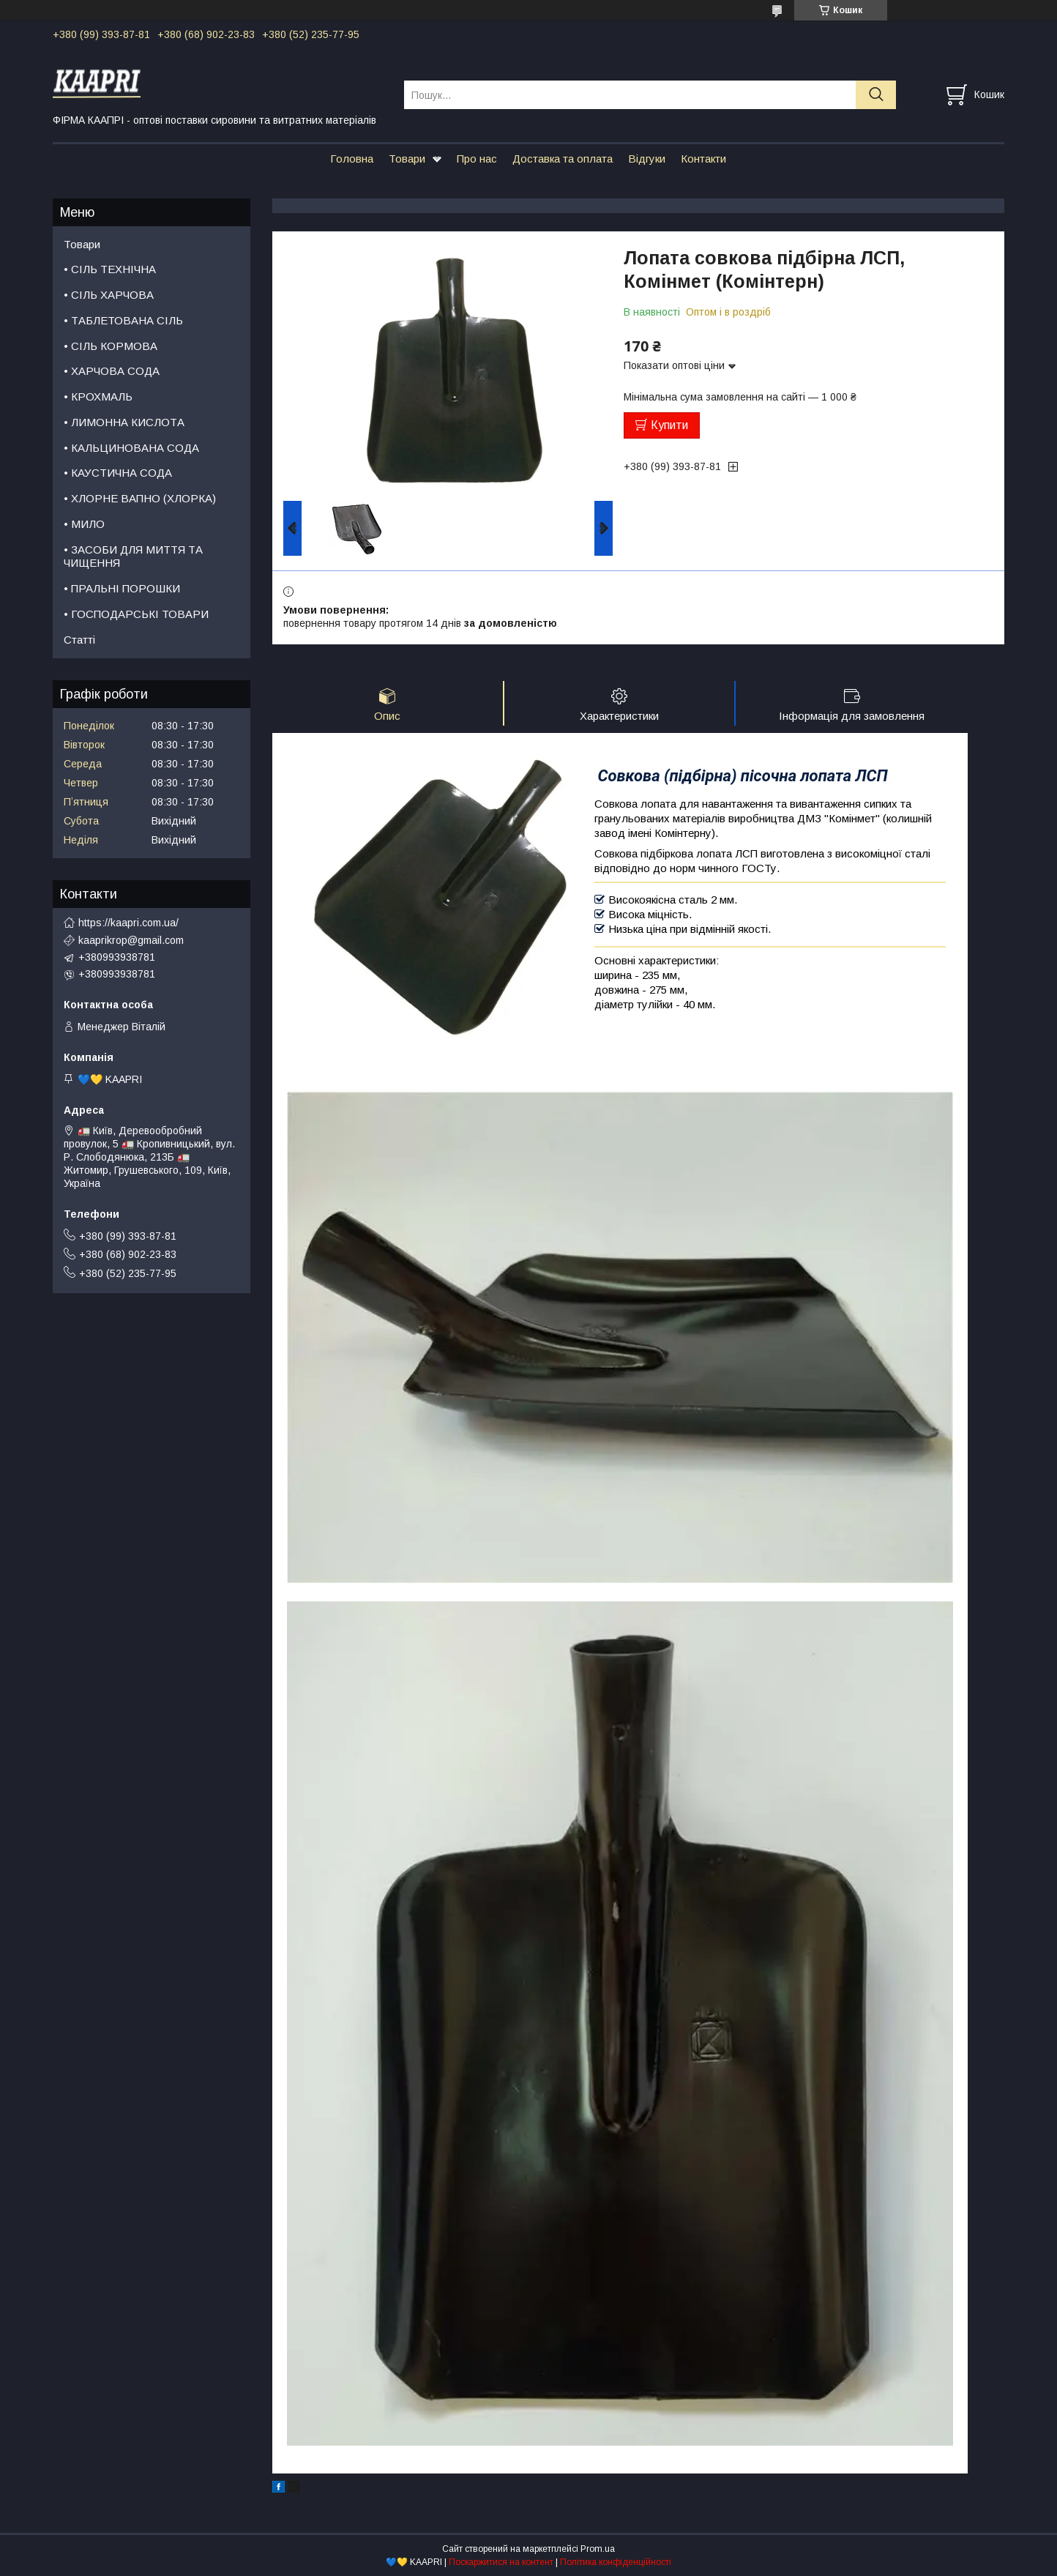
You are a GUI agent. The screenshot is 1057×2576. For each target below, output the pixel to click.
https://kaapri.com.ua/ (128, 922)
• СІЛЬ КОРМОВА (110, 346)
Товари (407, 158)
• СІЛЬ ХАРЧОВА (109, 295)
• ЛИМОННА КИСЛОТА (124, 422)
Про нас (477, 158)
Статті (79, 639)
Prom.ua (597, 2549)
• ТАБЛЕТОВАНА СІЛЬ (123, 320)
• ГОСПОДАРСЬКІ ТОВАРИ (136, 614)
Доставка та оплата (562, 158)
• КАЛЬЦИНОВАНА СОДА (131, 448)
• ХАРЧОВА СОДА (112, 371)
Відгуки (646, 158)
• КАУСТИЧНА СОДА (118, 472)
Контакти (703, 158)
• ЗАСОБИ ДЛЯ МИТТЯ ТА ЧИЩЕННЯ (133, 556)
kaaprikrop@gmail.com (131, 940)
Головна (351, 158)
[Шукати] (876, 95)
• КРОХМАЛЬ (98, 396)
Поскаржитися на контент (501, 2562)
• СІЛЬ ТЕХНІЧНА (110, 269)
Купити (669, 425)
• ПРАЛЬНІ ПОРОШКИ (122, 588)
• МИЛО (84, 524)
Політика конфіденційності (615, 2562)
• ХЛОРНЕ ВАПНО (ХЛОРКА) (140, 498)
